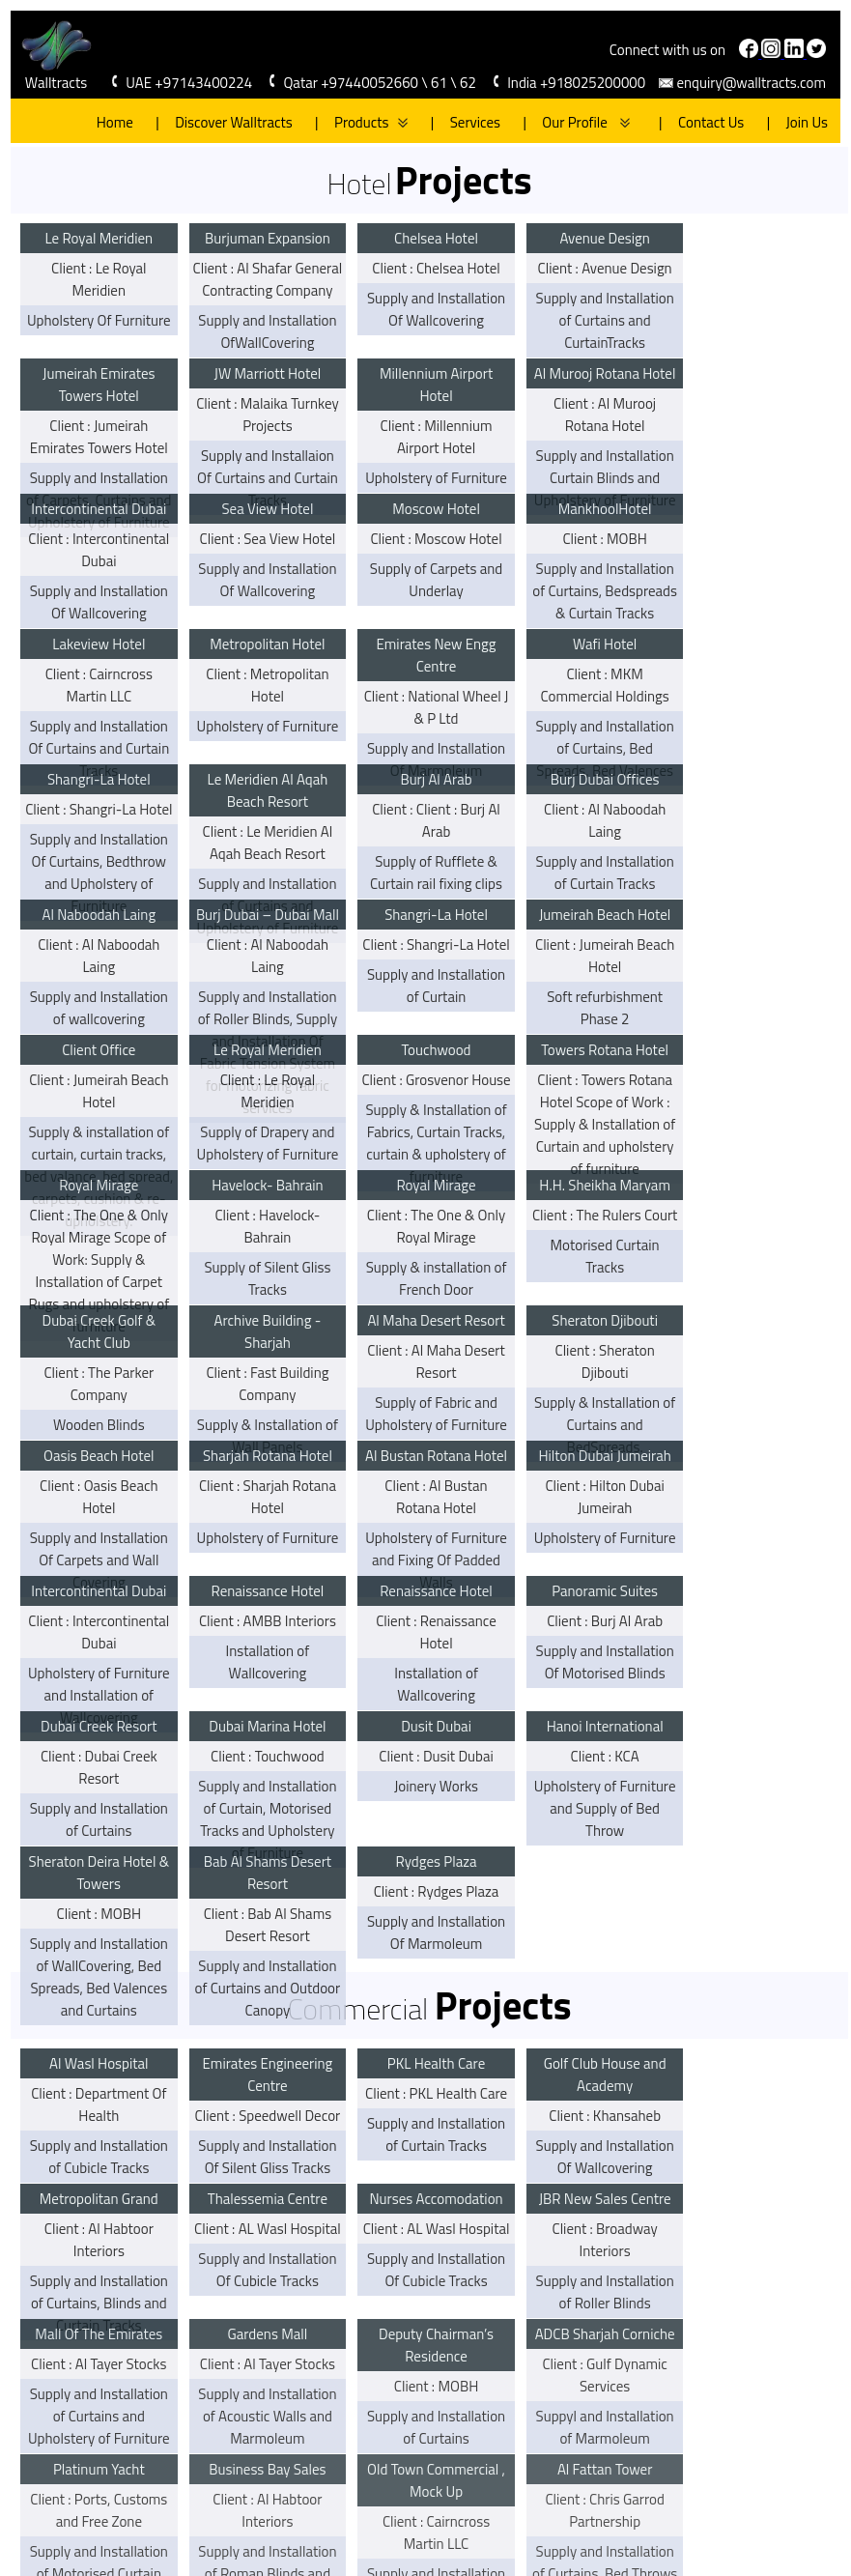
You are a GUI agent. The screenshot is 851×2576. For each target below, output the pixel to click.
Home (115, 122)
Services (467, 122)
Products (363, 122)
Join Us (799, 122)
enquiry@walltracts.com (749, 83)
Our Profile (567, 122)
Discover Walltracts (226, 122)
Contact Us (703, 122)
